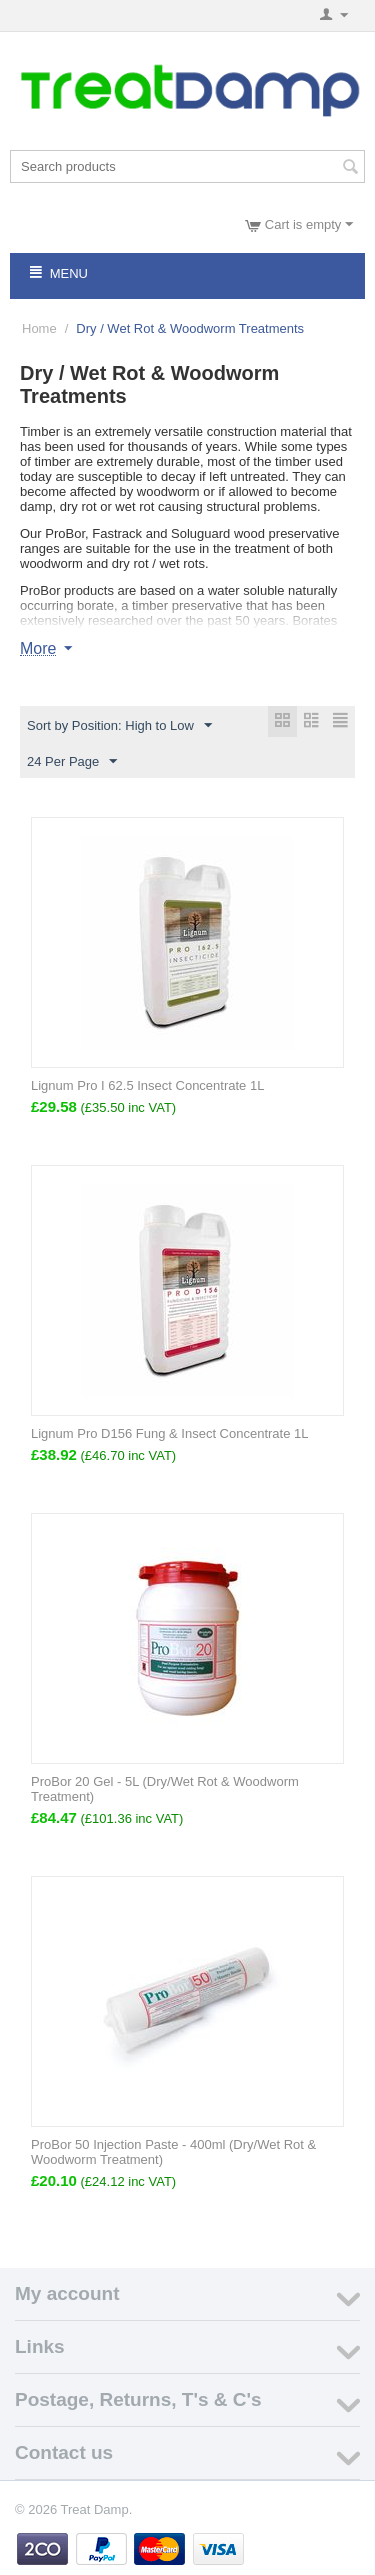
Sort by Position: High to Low (119, 726)
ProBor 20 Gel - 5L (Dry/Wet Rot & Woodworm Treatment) (165, 1789)
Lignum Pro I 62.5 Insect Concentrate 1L (147, 1085)
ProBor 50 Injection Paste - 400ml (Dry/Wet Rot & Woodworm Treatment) (173, 2152)
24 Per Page (72, 762)
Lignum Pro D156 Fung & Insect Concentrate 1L (170, 1433)
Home (39, 328)
